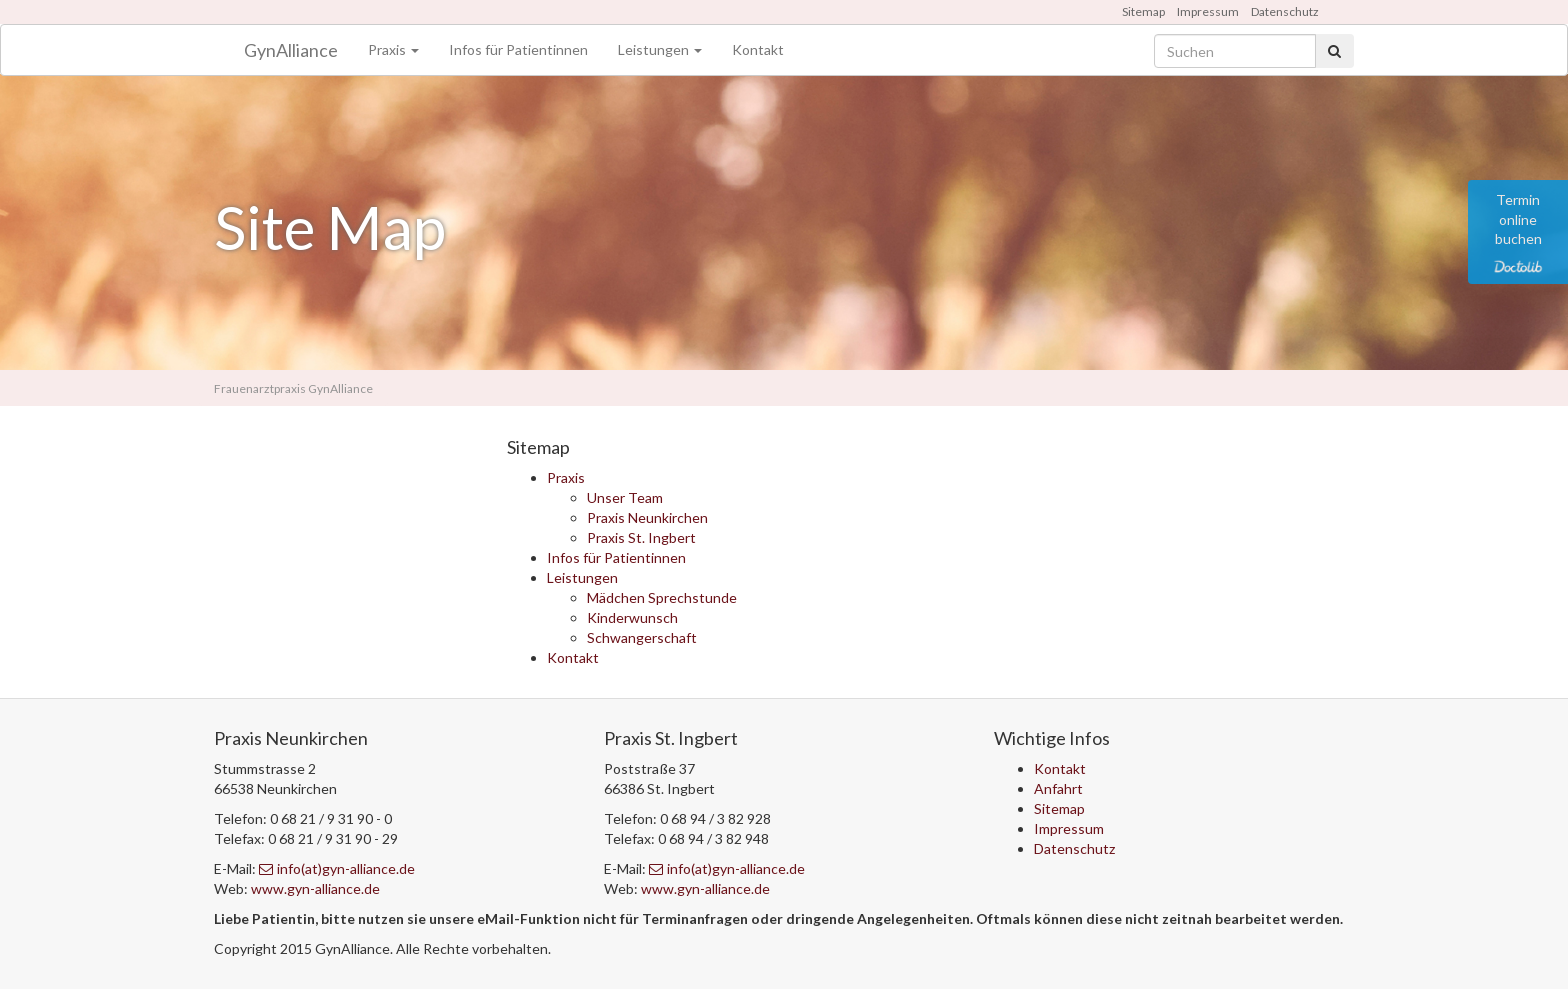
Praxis (393, 49)
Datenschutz (1285, 11)
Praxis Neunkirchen (647, 517)
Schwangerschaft (642, 637)
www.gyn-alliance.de (315, 888)
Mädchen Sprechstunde (662, 597)
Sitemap (1143, 11)
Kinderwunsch (632, 617)
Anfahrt (1058, 788)
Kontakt (758, 49)
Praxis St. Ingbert (641, 537)
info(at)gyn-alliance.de (337, 868)
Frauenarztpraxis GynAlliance (293, 388)
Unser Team (625, 497)
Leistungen (660, 49)
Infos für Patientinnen (518, 49)
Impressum (1208, 11)
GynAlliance (291, 50)
